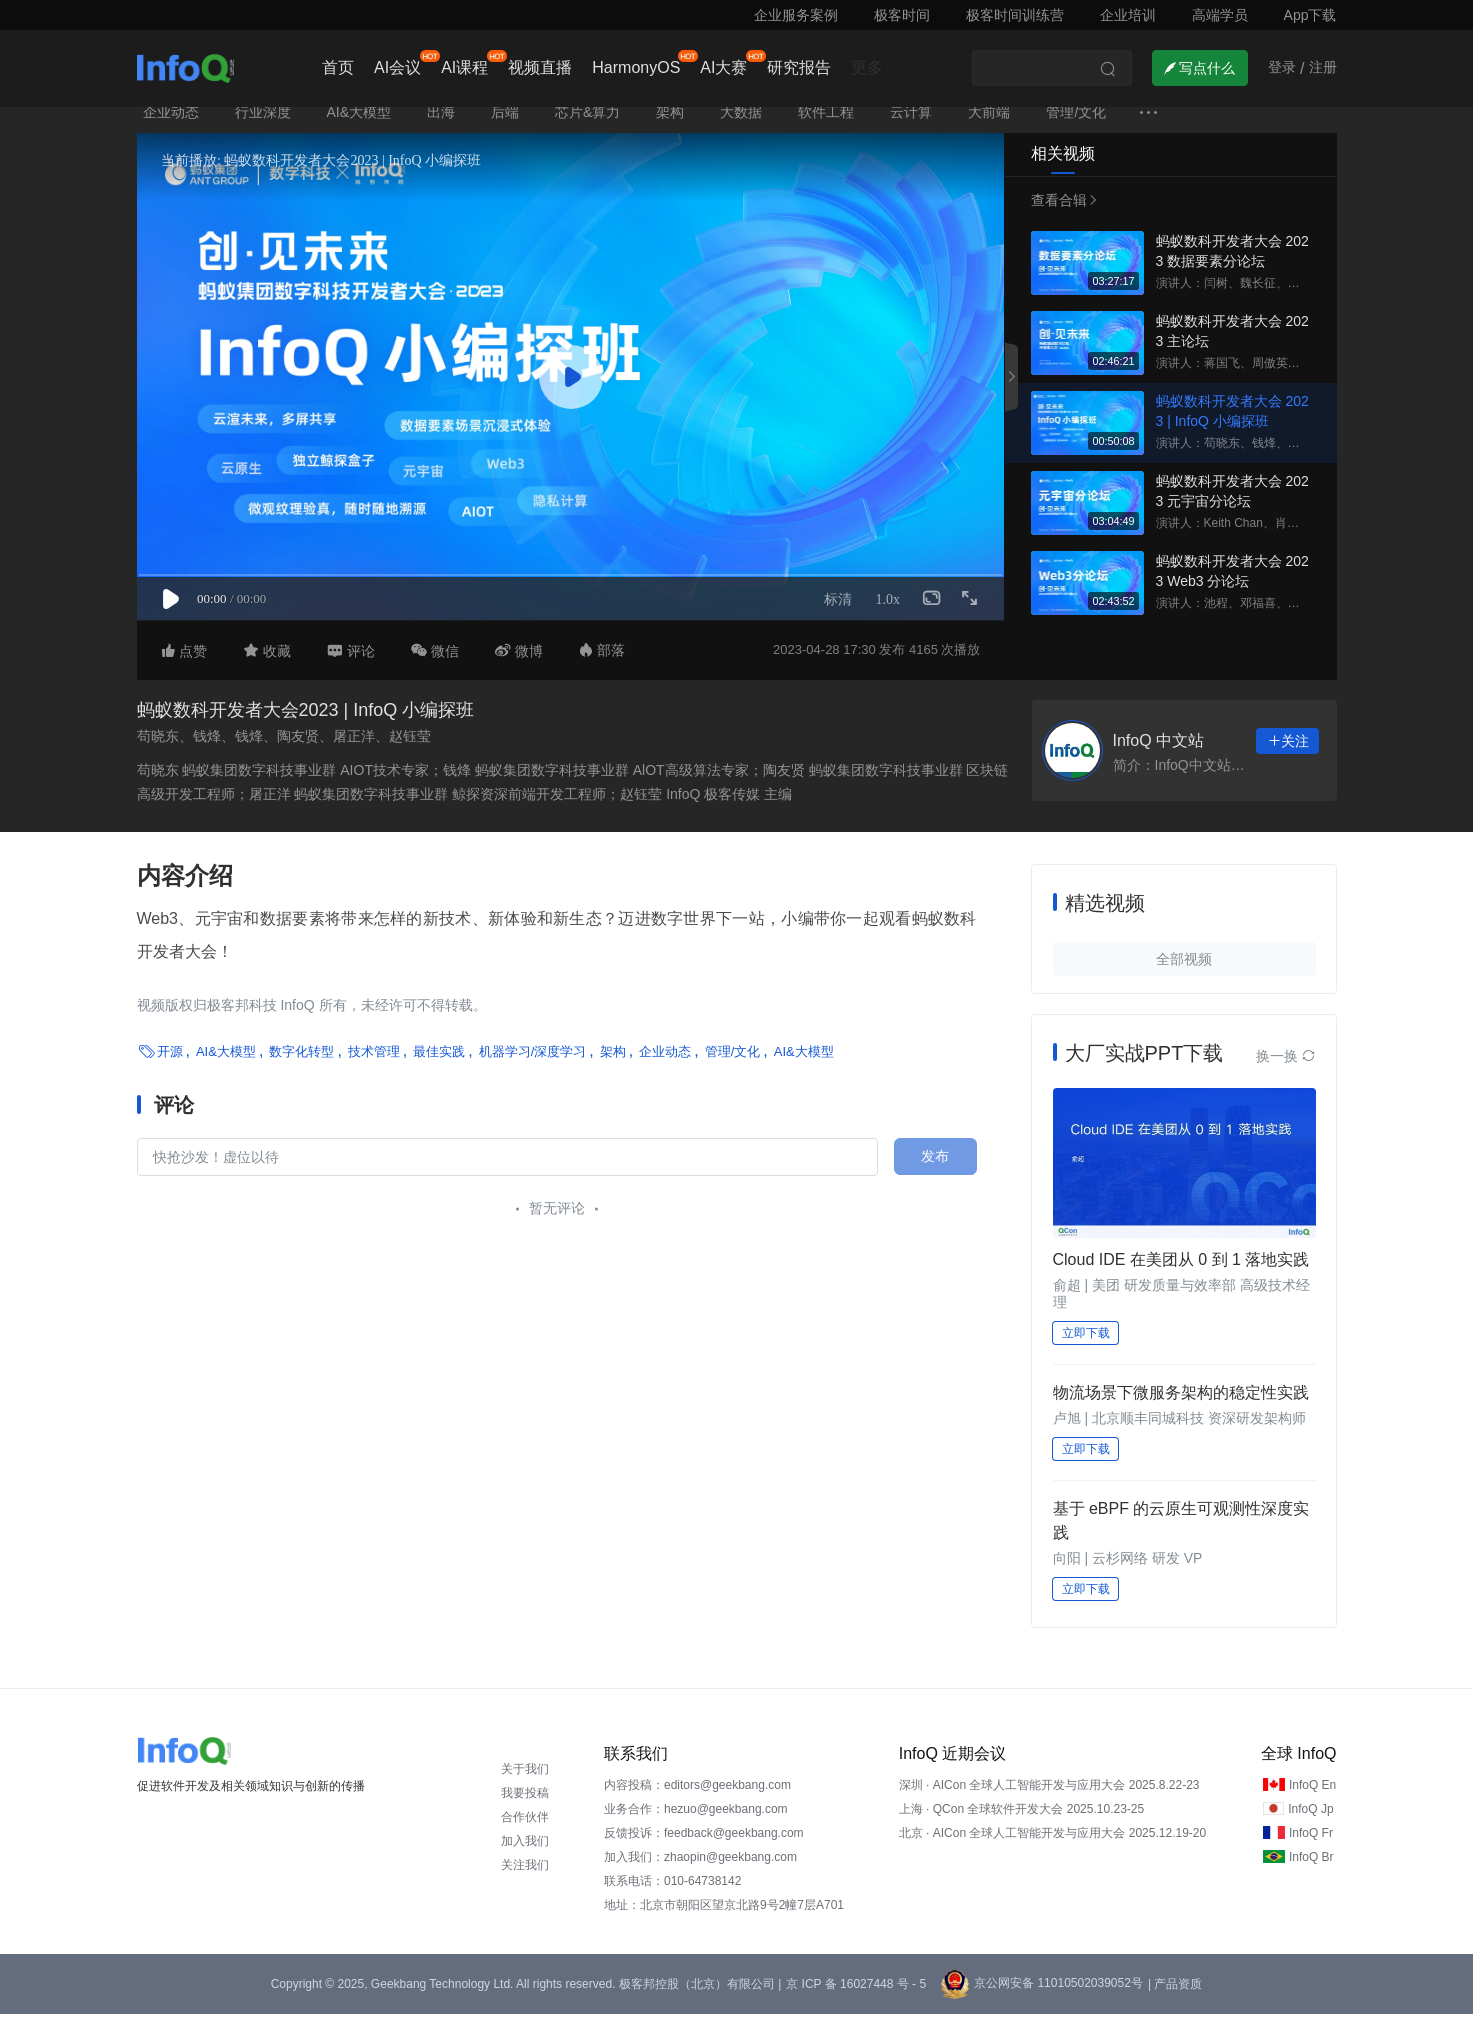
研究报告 (799, 67)
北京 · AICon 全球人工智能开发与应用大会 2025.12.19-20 (1052, 1847)
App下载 (1310, 15)
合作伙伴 (525, 1831)
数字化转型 (301, 1065)
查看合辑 (1061, 214)
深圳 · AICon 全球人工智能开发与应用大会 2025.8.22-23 (1049, 1799)
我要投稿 (525, 1807)
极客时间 (902, 15)
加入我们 (525, 1855)
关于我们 (525, 1783)
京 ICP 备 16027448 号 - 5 (856, 1998)
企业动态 (171, 126)
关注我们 (525, 1879)
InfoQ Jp (1310, 1823)
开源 (170, 1065)
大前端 (989, 126)
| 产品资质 (1175, 1998)
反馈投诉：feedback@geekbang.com (704, 1847)
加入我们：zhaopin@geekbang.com (700, 1871)
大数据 (741, 126)
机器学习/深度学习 (533, 1065)
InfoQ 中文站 (1159, 755)
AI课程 (464, 67)
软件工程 (826, 126)
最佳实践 (439, 1065)
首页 (338, 67)
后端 (505, 126)
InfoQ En (1312, 1799)
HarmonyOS (636, 67)
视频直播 (540, 67)
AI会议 (397, 67)
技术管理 (374, 1065)
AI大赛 (723, 67)
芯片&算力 (587, 126)
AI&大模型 (359, 126)
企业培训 (1128, 15)
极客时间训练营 (1015, 15)
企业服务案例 (796, 15)
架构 (670, 126)
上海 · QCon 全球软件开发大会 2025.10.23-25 (1021, 1823)
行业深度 (263, 126)
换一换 (1286, 1070)
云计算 (911, 126)
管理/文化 (1076, 126)
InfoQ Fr (1311, 1847)
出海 (441, 126)
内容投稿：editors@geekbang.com (697, 1799)
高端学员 (1220, 15)
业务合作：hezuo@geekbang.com (696, 1823)
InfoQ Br (1311, 1871)
